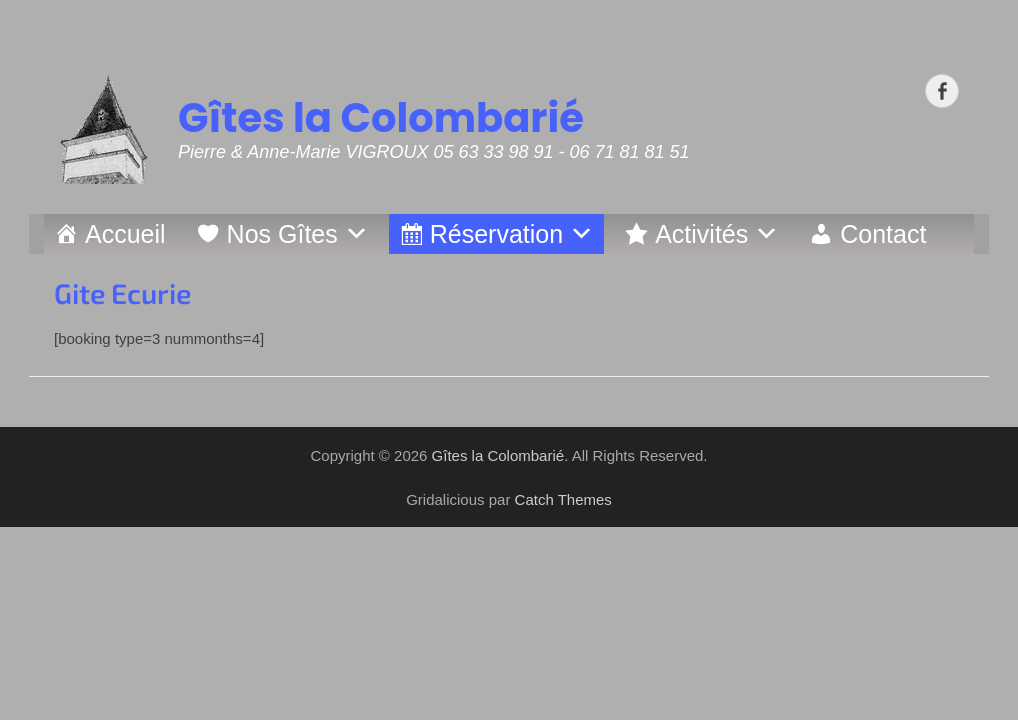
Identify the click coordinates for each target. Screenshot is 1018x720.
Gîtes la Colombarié (381, 118)
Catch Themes (563, 499)
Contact (883, 234)
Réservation (496, 234)
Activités (701, 234)
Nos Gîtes (282, 234)
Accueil (125, 234)
